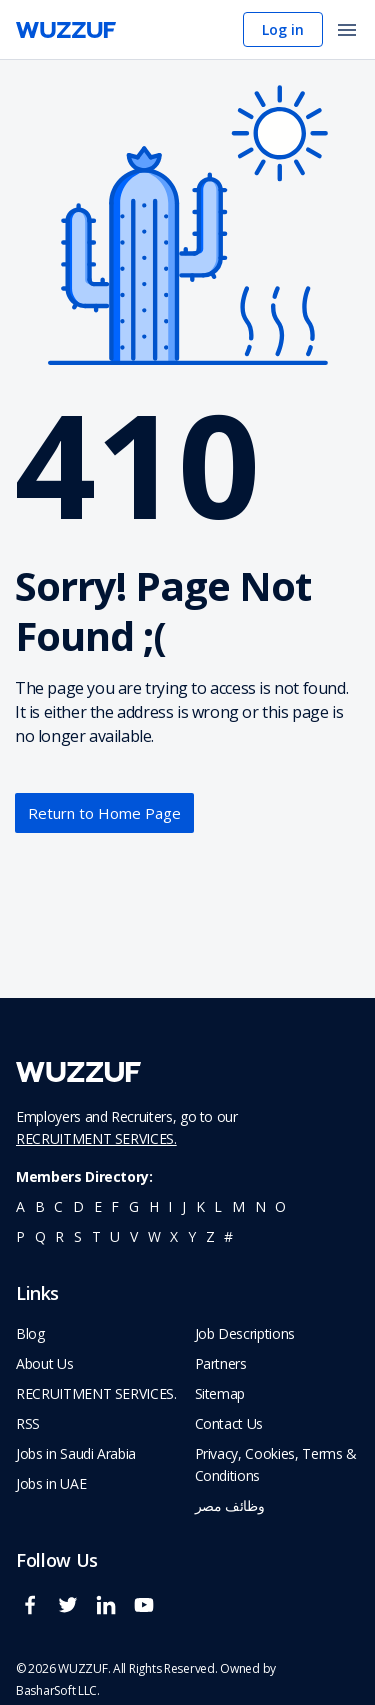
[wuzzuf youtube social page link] (149, 1613)
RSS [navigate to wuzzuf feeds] (28, 1423)
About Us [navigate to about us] (44, 1363)
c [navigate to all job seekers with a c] (58, 1206)
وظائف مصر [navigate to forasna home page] (230, 1505)
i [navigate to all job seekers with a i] (170, 1206)
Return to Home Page (104, 813)
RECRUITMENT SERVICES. (96, 1138)
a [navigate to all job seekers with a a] (20, 1206)
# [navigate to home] (228, 1236)
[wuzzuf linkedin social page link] (111, 1613)
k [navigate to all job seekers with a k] (200, 1206)
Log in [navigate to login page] (283, 29)
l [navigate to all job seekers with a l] (218, 1206)
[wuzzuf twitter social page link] (73, 1613)
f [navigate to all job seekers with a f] (115, 1206)
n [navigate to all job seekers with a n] (260, 1206)
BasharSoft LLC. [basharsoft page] (58, 1690)
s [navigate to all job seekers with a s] (78, 1236)
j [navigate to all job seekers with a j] (184, 1206)
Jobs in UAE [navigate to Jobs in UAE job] (51, 1483)
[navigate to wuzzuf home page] (66, 30)
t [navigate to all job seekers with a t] (96, 1236)
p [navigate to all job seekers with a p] (20, 1236)
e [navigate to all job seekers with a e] (98, 1206)
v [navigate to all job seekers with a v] (134, 1236)
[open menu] (347, 31)
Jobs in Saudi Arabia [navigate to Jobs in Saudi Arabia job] (76, 1453)
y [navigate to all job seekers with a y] (192, 1236)
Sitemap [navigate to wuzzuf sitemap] (220, 1393)
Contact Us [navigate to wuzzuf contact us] (229, 1423)
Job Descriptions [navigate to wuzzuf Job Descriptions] (245, 1333)
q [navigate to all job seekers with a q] (40, 1236)
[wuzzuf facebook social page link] (35, 1613)
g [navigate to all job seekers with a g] (134, 1206)
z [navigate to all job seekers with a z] (210, 1236)
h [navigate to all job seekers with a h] (154, 1206)
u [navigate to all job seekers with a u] (115, 1236)
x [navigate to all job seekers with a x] (174, 1236)
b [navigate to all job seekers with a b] (40, 1206)
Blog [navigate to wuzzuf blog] (30, 1333)
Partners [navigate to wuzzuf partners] (221, 1363)
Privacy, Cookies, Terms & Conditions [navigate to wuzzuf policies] (276, 1464)
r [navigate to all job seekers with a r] (59, 1236)
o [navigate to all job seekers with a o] (280, 1206)
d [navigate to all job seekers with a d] (78, 1206)
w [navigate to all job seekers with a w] (154, 1236)
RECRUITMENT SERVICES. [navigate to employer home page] (96, 1393)
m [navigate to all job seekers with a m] (238, 1206)
